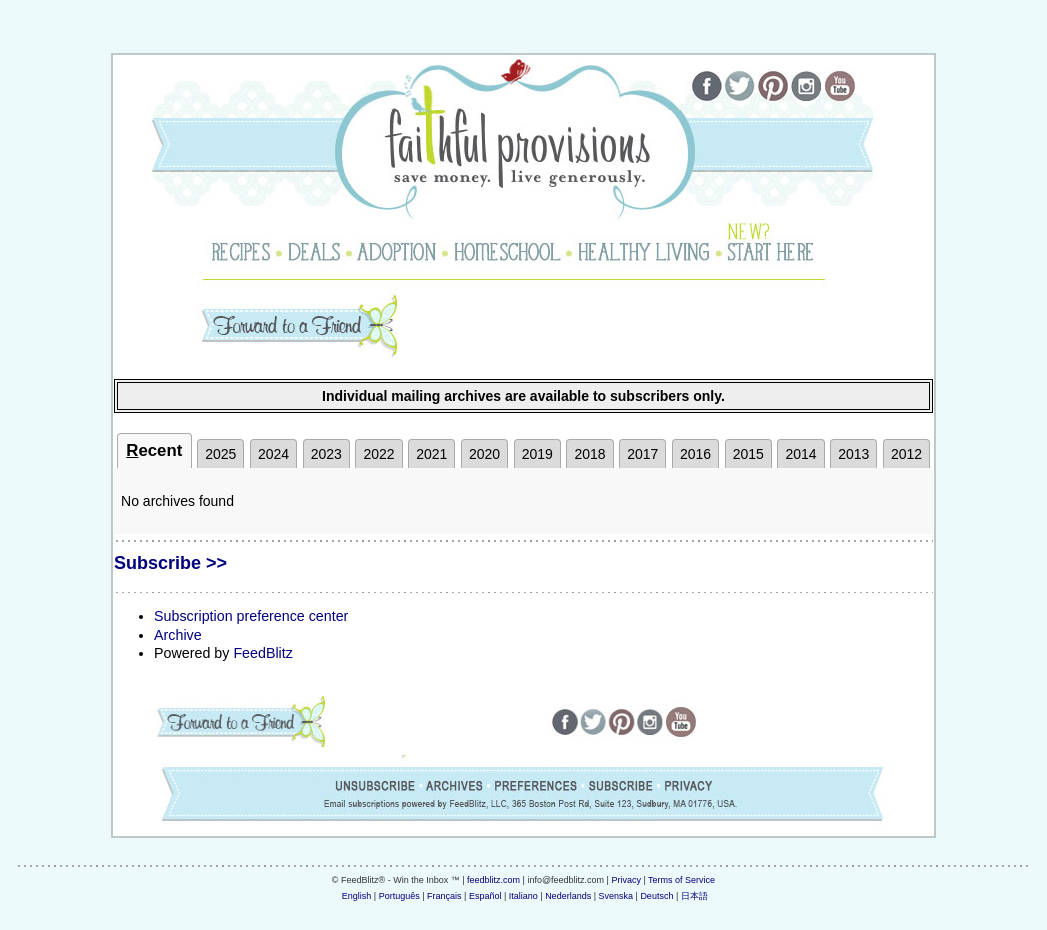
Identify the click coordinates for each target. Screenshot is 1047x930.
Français (444, 896)
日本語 (694, 896)
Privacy (626, 880)
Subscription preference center (251, 616)
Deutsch (656, 896)
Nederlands (568, 896)
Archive (178, 635)
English (357, 896)
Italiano (523, 896)
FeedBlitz (262, 653)
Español (485, 896)
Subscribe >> (170, 563)
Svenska (616, 896)
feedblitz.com (493, 880)
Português (399, 896)
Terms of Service (681, 880)
